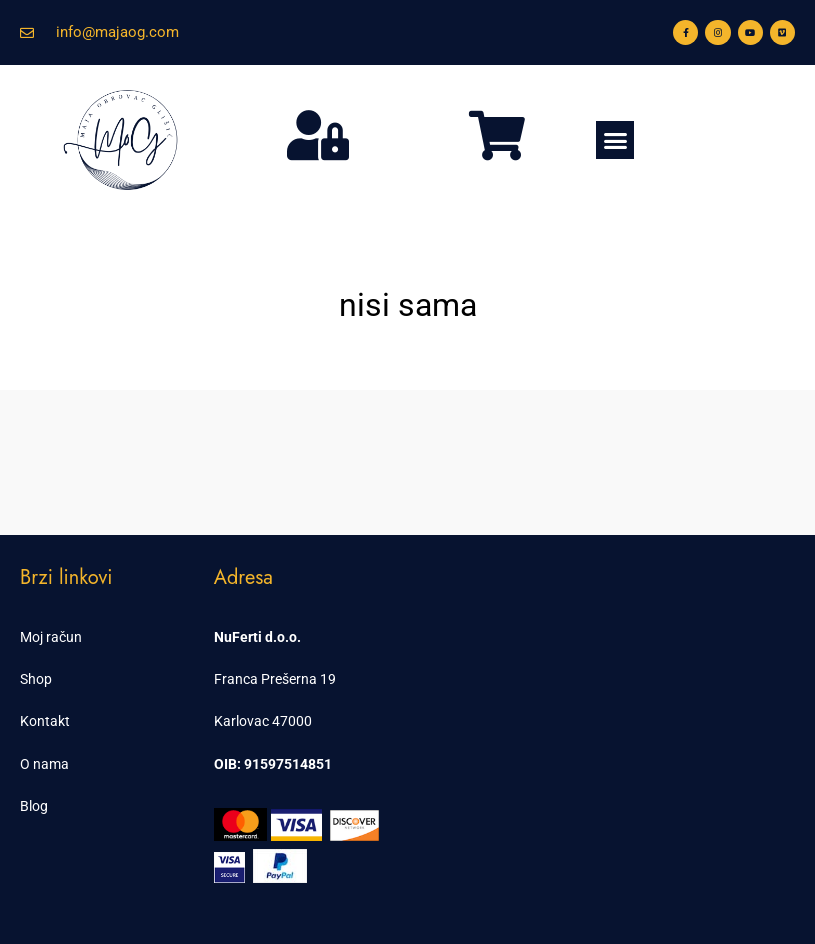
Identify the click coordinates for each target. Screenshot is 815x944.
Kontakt (45, 721)
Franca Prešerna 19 (275, 679)
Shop (36, 679)
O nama (44, 764)
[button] (615, 140)
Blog (34, 806)
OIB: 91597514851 (273, 764)
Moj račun (51, 637)
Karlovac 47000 (263, 721)
